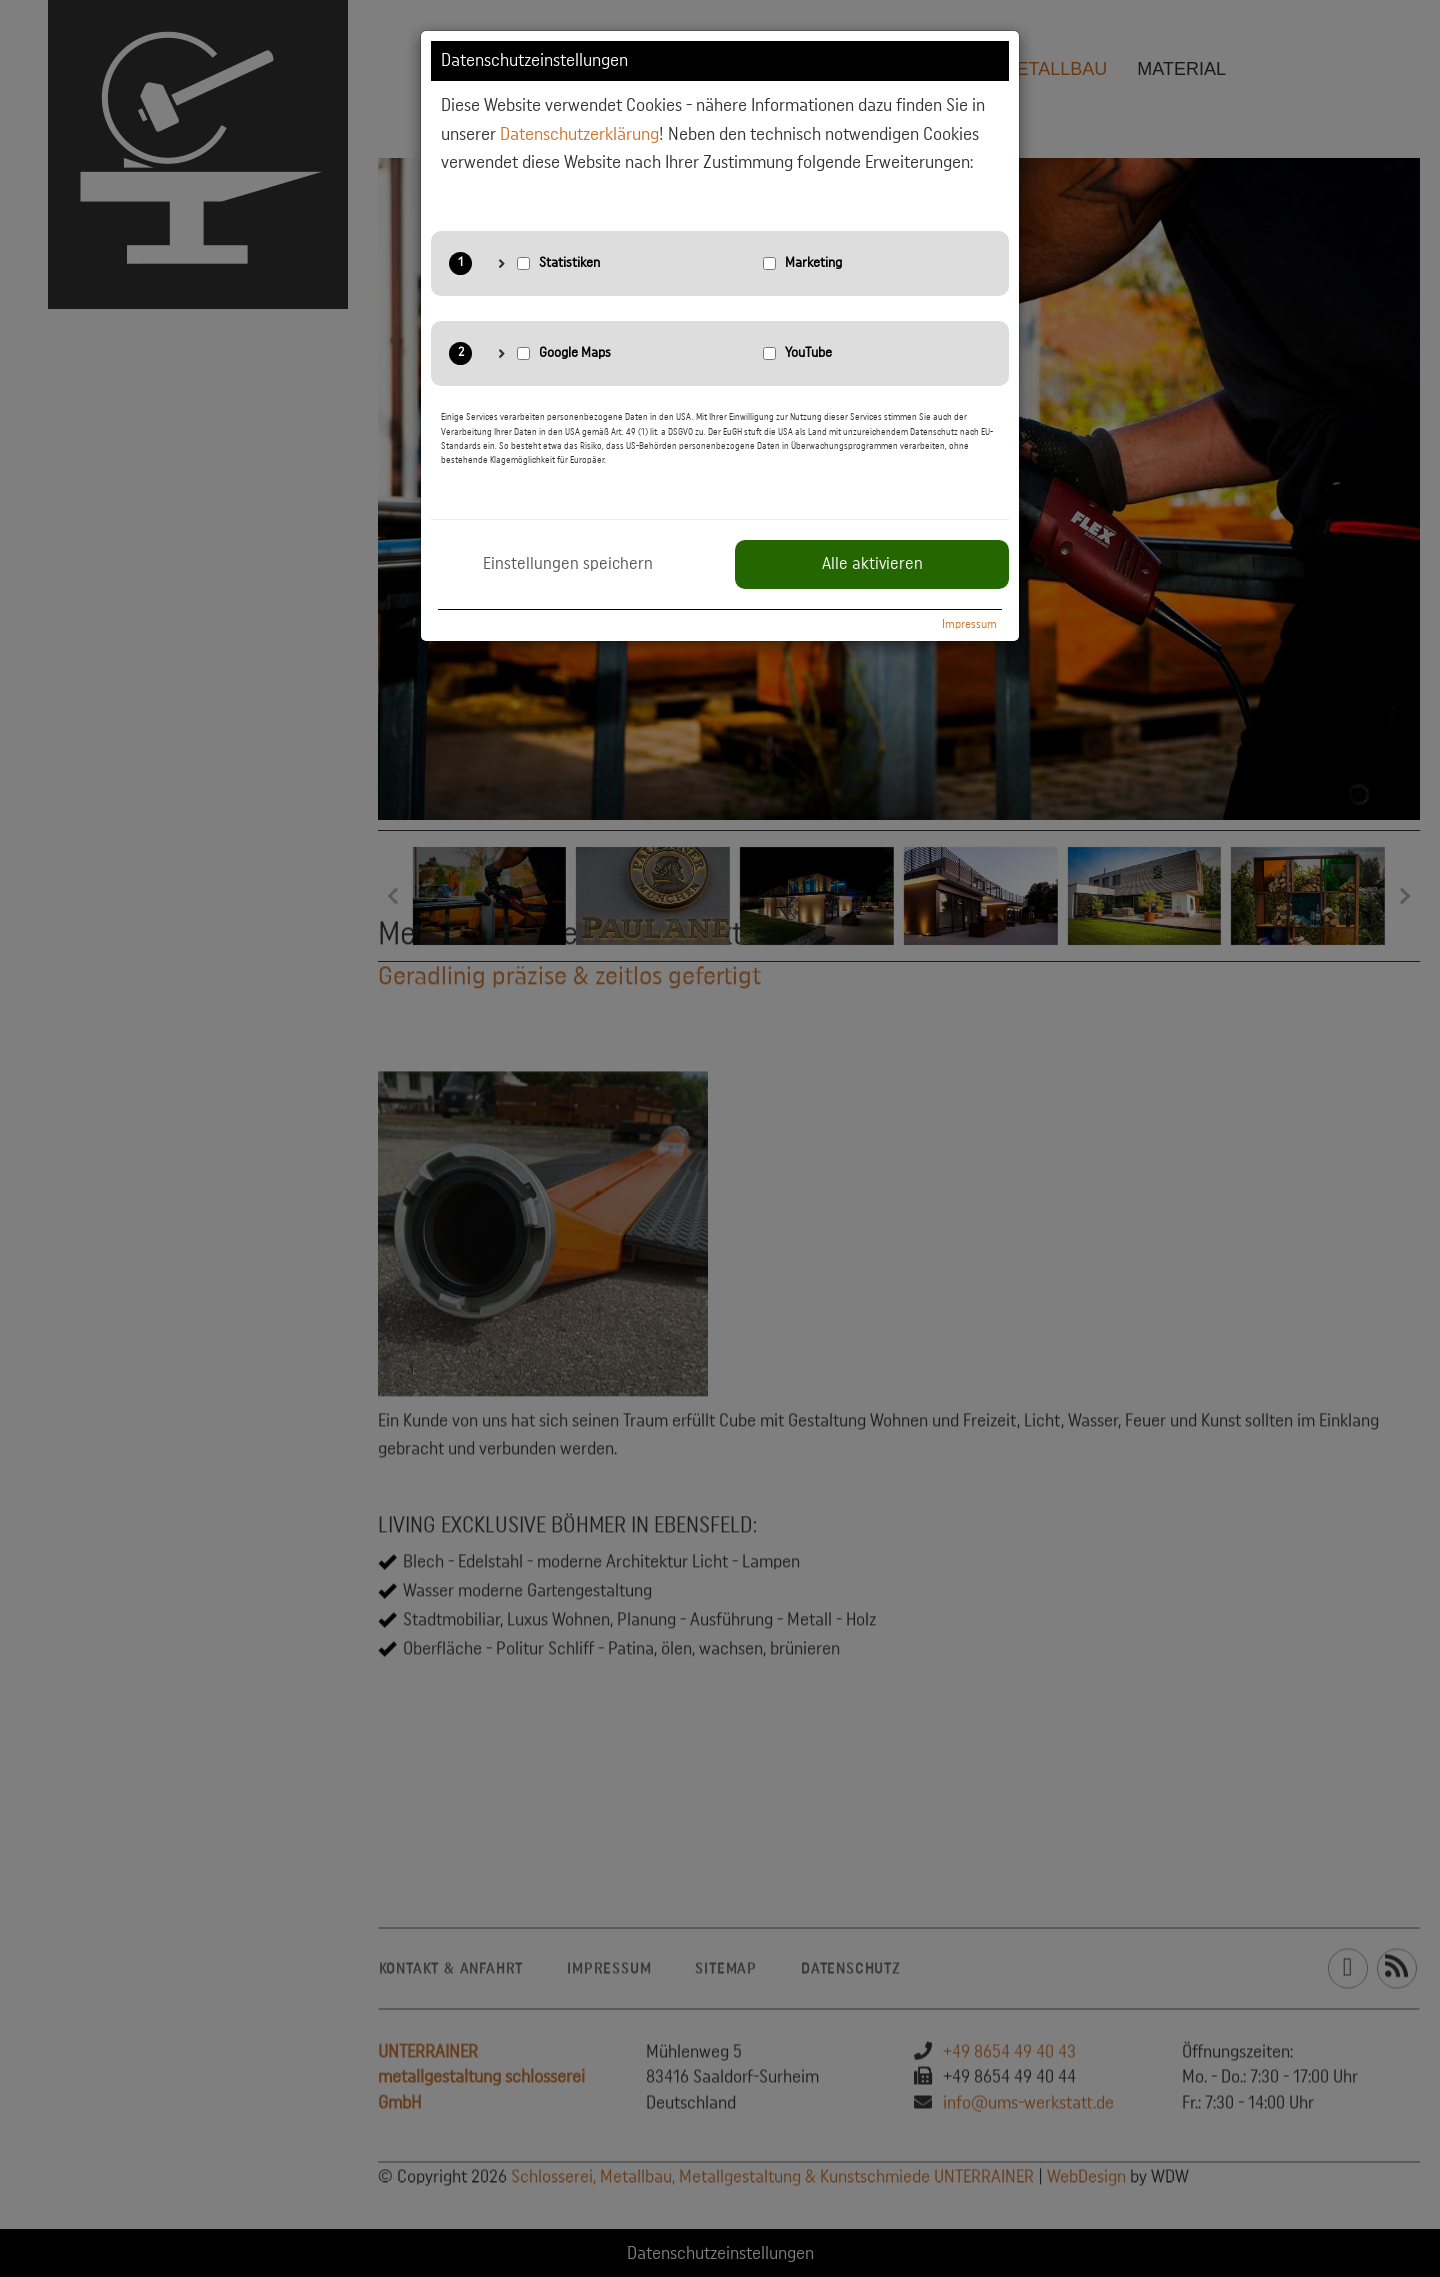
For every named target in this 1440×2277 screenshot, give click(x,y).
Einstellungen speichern (568, 564)
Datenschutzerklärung (579, 134)
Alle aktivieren (872, 564)
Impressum (969, 624)
